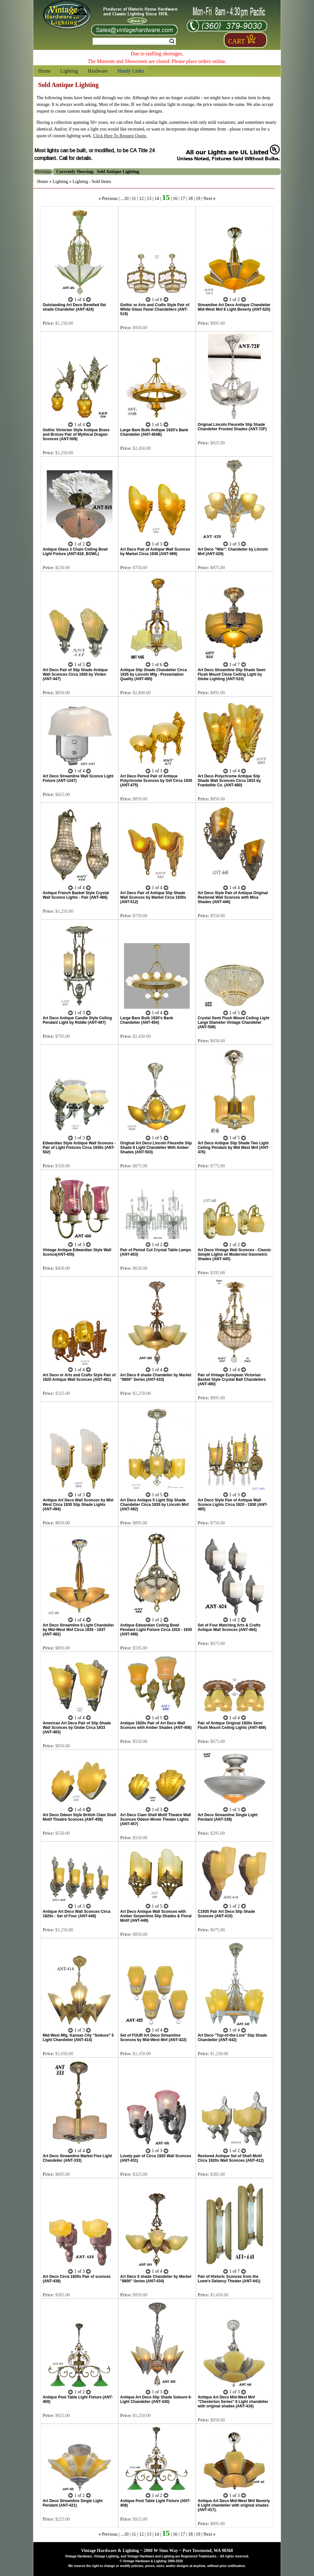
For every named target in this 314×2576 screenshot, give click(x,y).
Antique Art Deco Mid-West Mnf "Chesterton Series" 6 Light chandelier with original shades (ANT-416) (233, 2401)
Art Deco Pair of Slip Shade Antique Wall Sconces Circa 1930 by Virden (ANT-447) (75, 674)
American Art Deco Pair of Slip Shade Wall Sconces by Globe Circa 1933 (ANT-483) (77, 1727)
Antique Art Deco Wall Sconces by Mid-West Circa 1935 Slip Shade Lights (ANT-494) (78, 1504)
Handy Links (130, 71)
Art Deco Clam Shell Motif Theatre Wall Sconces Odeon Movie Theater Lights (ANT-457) (155, 1819)
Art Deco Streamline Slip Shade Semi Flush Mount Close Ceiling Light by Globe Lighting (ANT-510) (231, 674)
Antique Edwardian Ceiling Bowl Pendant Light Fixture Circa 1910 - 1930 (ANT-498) (156, 1629)
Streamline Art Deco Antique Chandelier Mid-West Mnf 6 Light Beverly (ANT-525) (234, 307)
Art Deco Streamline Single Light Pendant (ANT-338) (228, 1817)
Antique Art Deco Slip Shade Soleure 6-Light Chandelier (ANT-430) (156, 2399)
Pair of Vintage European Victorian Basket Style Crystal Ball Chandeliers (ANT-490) (232, 1379)
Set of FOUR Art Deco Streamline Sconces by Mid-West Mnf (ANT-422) (153, 2037)
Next (207, 198)
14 (156, 198)
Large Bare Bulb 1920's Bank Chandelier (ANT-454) (146, 1020)
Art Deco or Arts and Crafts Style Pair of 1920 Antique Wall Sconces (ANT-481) (79, 1377)
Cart (236, 41)
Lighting (69, 71)
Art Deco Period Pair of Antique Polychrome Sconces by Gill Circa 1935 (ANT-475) (156, 780)
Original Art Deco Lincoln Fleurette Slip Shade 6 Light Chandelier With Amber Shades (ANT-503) (156, 1147)
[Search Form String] (134, 41)
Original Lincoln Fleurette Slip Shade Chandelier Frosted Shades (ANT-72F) (232, 426)
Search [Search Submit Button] (172, 41)
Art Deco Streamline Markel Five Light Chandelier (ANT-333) (77, 2158)
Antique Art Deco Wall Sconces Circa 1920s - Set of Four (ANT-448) (76, 1913)
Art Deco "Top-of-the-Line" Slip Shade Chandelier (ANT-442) (232, 2037)
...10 (125, 198)
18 (190, 198)
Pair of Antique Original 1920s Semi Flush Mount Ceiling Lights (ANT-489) (232, 1725)
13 (149, 198)
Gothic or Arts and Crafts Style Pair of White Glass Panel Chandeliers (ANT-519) (154, 309)
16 (175, 198)
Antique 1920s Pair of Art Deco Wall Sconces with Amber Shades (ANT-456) (156, 1725)
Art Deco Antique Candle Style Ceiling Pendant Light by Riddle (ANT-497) (77, 1020)
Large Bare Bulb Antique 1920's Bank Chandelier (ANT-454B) (154, 432)
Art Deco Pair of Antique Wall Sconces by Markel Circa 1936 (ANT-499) (155, 551)
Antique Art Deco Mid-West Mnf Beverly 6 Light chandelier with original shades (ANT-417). (234, 2505)
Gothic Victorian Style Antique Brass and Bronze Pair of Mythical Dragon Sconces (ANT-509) (76, 434)
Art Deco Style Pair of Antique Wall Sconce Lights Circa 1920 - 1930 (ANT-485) (233, 1504)
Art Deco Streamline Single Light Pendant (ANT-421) (73, 2503)
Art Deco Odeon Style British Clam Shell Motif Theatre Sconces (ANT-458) (79, 1817)
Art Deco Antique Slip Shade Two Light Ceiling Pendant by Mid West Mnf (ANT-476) (233, 1147)
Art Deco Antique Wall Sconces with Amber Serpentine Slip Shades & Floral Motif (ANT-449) (156, 1916)
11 (134, 198)
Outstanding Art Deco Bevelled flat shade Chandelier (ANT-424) (74, 307)
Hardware (97, 71)
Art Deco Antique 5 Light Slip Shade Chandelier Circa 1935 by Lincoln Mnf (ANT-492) (154, 1504)
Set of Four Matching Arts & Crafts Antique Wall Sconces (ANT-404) (229, 1627)
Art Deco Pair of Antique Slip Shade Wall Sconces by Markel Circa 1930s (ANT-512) (153, 897)
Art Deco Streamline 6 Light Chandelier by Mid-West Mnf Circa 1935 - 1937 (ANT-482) (78, 1629)
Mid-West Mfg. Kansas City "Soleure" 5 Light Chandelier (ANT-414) (78, 2037)
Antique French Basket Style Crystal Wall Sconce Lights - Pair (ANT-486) (76, 895)
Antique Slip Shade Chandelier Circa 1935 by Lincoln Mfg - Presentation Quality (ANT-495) (153, 674)
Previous (110, 198)
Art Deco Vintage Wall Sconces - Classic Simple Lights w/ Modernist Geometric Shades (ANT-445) (234, 1254)
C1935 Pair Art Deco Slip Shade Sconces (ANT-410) (226, 1913)
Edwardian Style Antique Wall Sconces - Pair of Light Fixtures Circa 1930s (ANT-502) (79, 1147)
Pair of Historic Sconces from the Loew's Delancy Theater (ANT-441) (229, 2278)
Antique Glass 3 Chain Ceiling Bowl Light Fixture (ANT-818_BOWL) (75, 551)
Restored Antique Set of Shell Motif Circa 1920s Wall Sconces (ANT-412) (231, 2158)
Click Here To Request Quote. (120, 135)
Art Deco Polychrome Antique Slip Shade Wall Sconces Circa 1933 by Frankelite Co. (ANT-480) (229, 780)
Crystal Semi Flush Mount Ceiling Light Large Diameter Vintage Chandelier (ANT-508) (233, 1022)
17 (182, 198)
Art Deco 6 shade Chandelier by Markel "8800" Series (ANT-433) (155, 1377)
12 (141, 198)
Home (44, 71)
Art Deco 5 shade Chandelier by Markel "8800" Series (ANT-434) (155, 2278)
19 (198, 198)
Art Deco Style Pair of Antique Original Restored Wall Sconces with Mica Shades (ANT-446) (233, 897)
